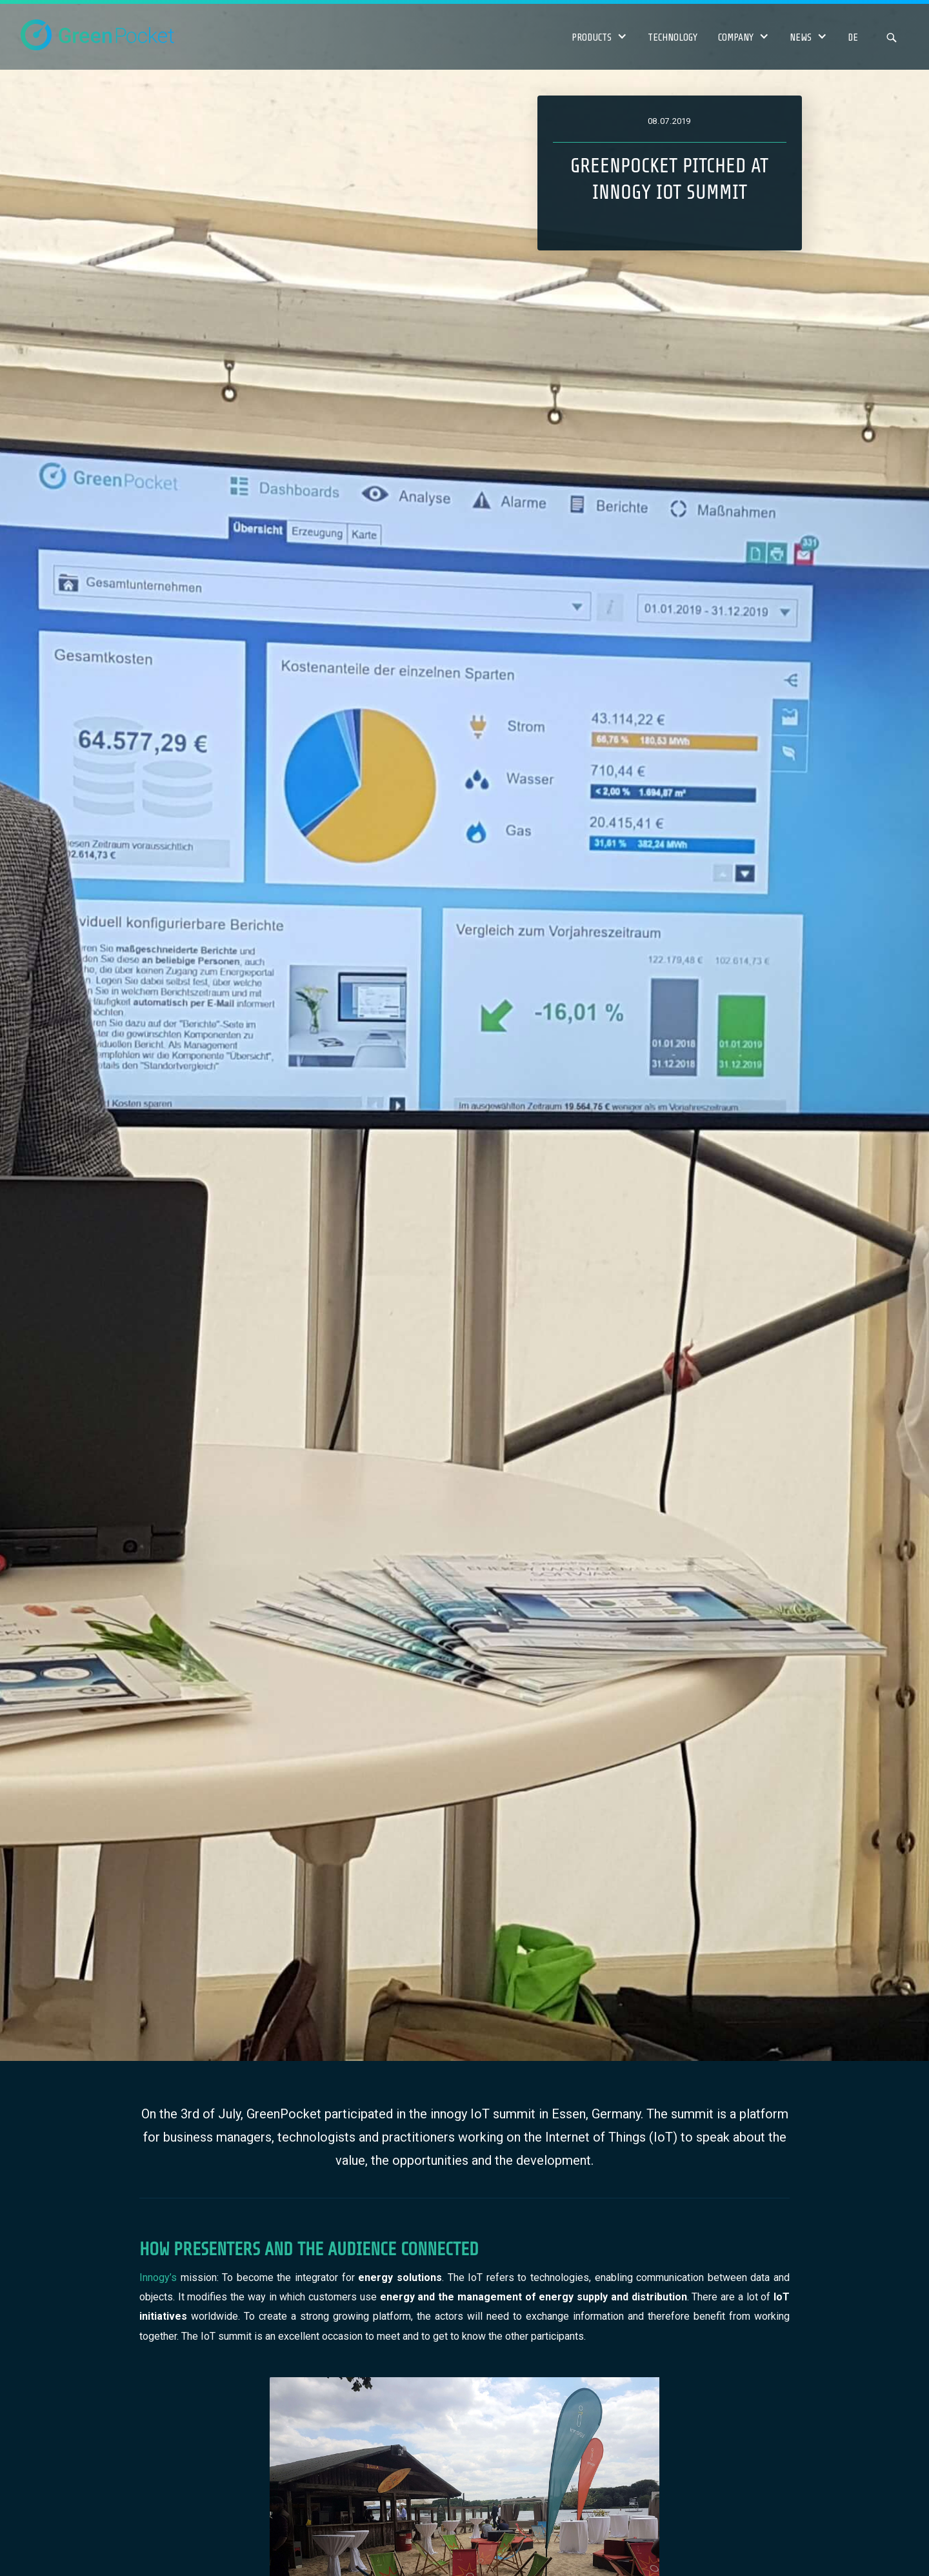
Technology (672, 37)
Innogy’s (158, 2277)
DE (853, 37)
